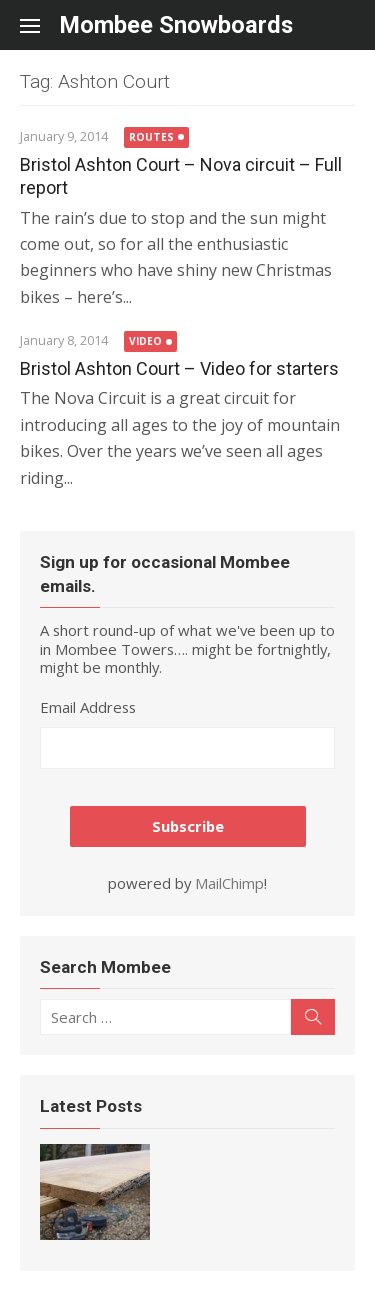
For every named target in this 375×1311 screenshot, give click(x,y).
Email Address (88, 707)
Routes (151, 137)
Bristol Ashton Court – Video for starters (179, 368)
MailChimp (229, 883)
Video (145, 341)
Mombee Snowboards (176, 25)
